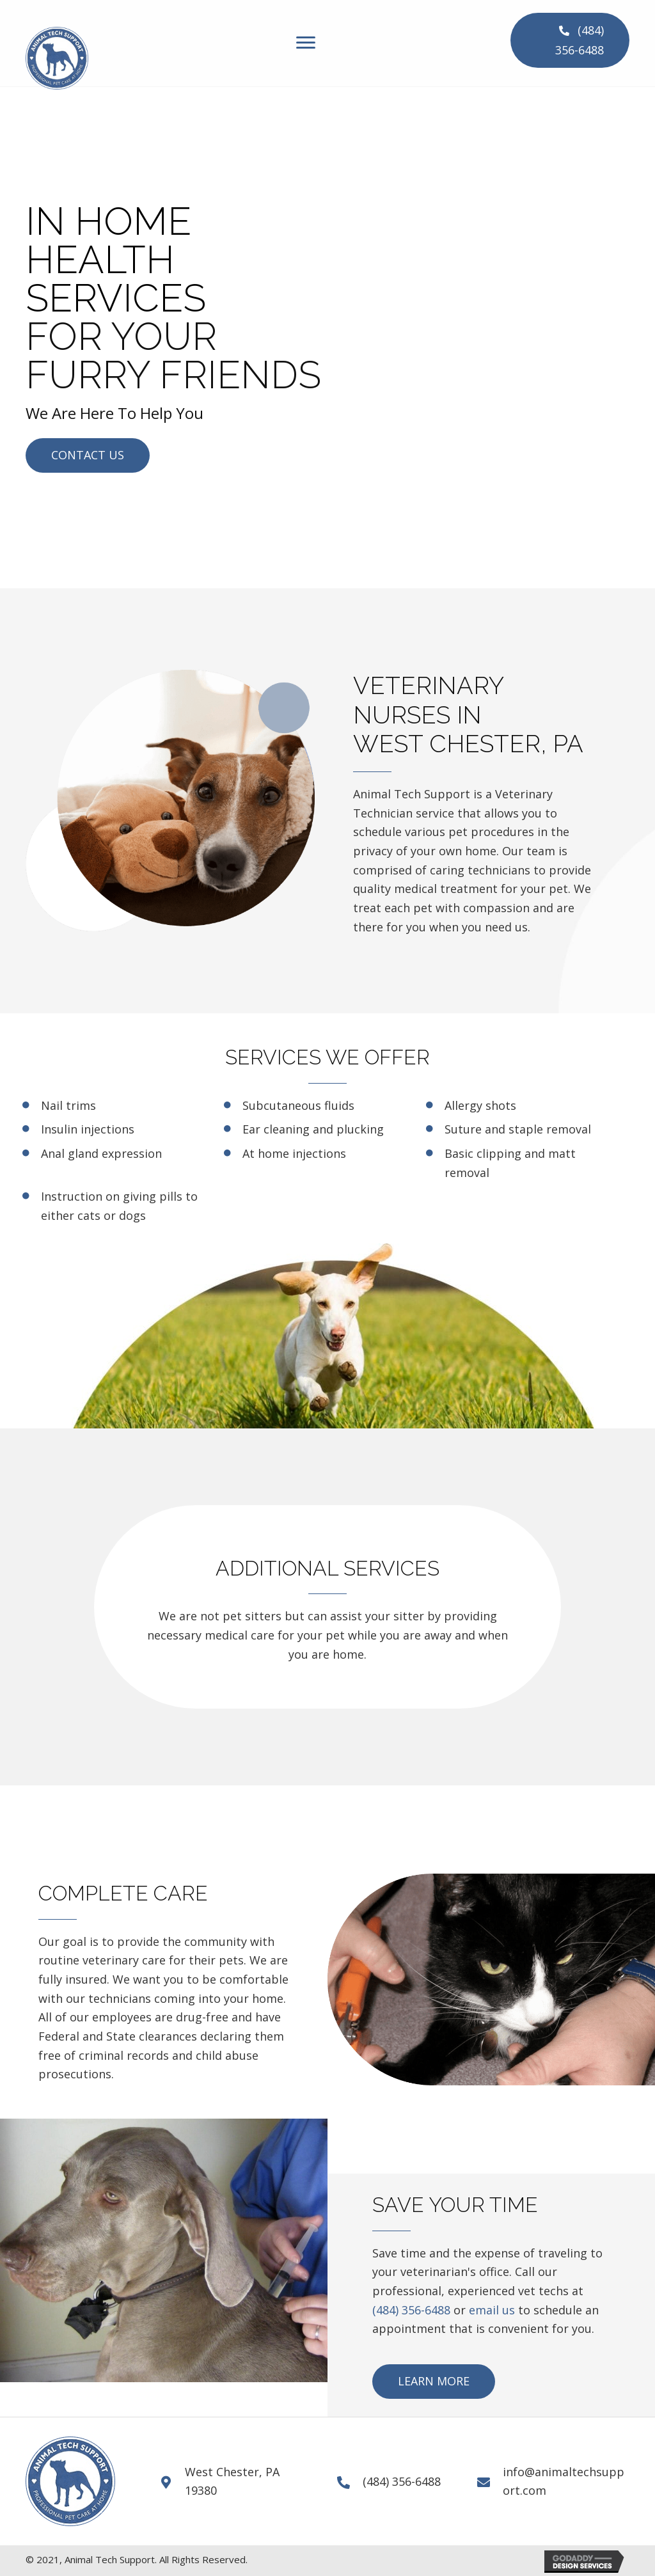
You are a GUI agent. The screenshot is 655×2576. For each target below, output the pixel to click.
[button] (569, 40)
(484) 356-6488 (411, 2310)
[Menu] (305, 43)
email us (492, 2310)
